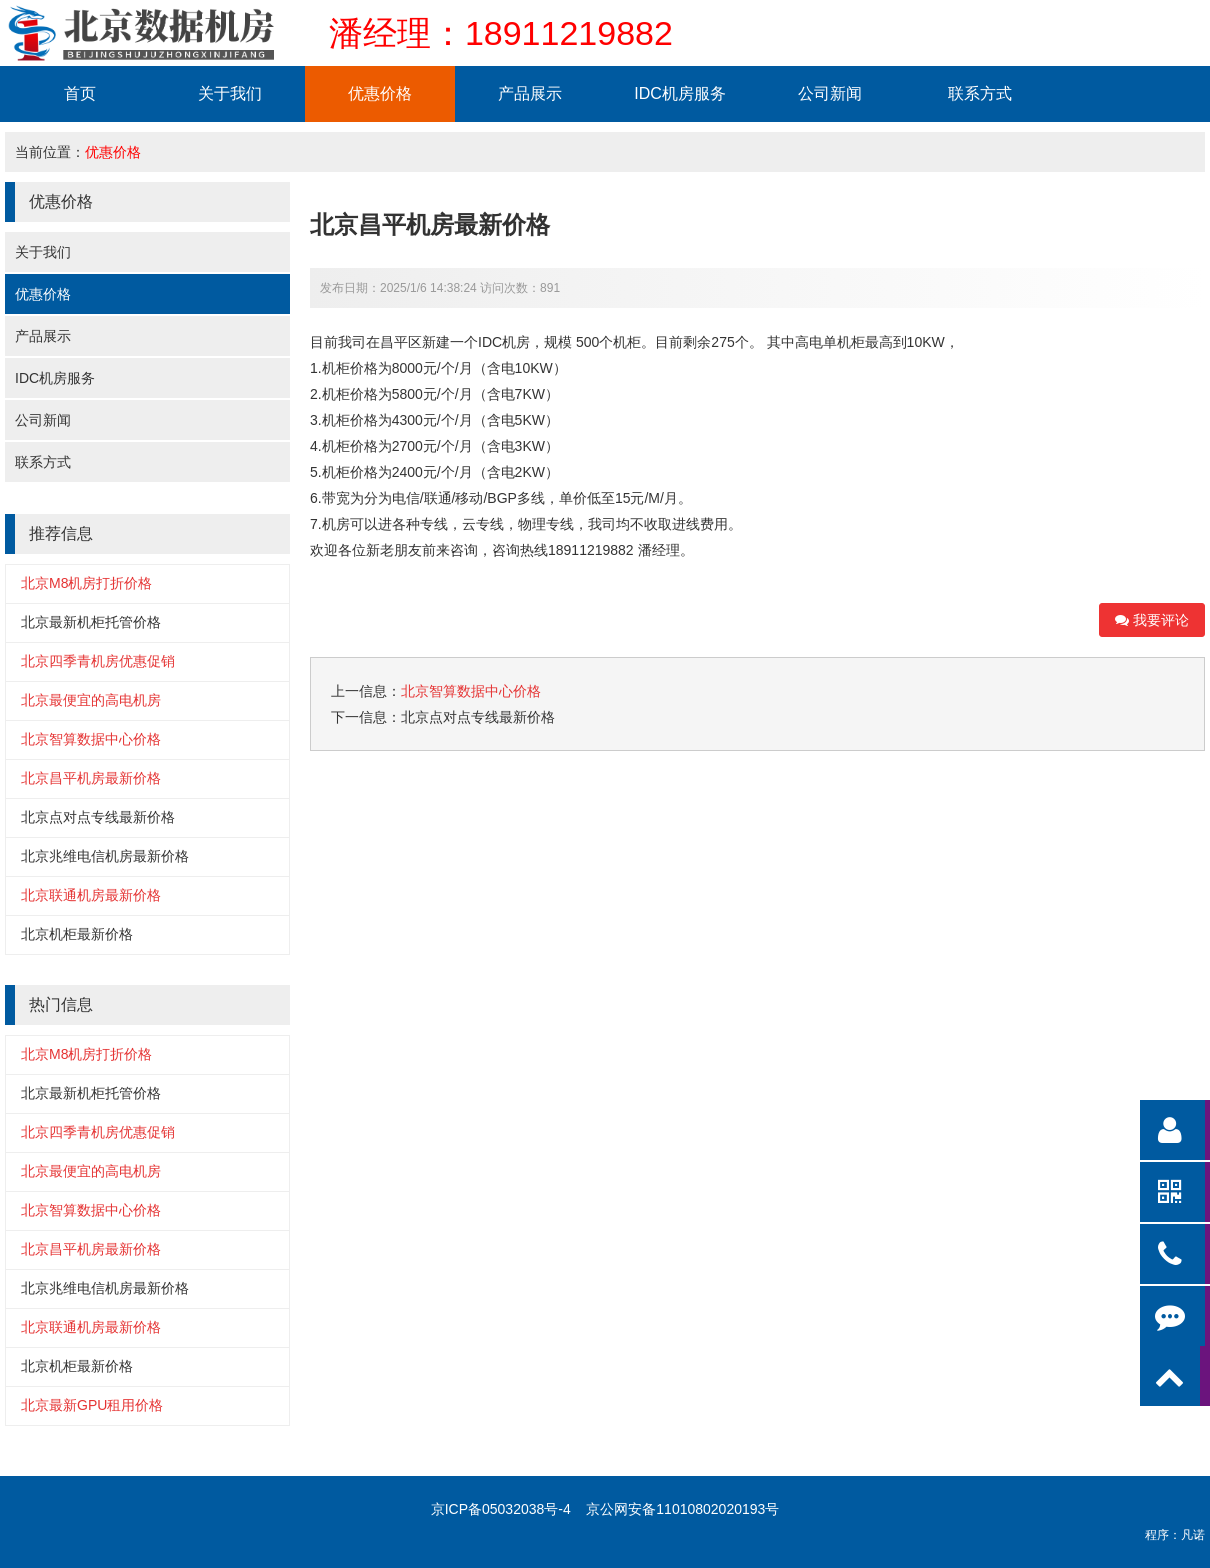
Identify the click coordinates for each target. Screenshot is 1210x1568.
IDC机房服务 (680, 93)
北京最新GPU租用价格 (92, 1405)
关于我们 (230, 93)
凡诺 (1193, 1535)
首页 (80, 93)
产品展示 (530, 93)
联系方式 (980, 93)
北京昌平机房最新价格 (91, 778)
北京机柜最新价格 (77, 934)
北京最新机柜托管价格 (91, 622)
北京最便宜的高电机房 (91, 700)
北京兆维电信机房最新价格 (105, 856)
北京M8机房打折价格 (86, 583)
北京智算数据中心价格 (91, 739)
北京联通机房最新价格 (91, 895)
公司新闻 (830, 93)
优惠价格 (380, 93)
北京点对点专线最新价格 (98, 817)
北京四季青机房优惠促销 (98, 661)
